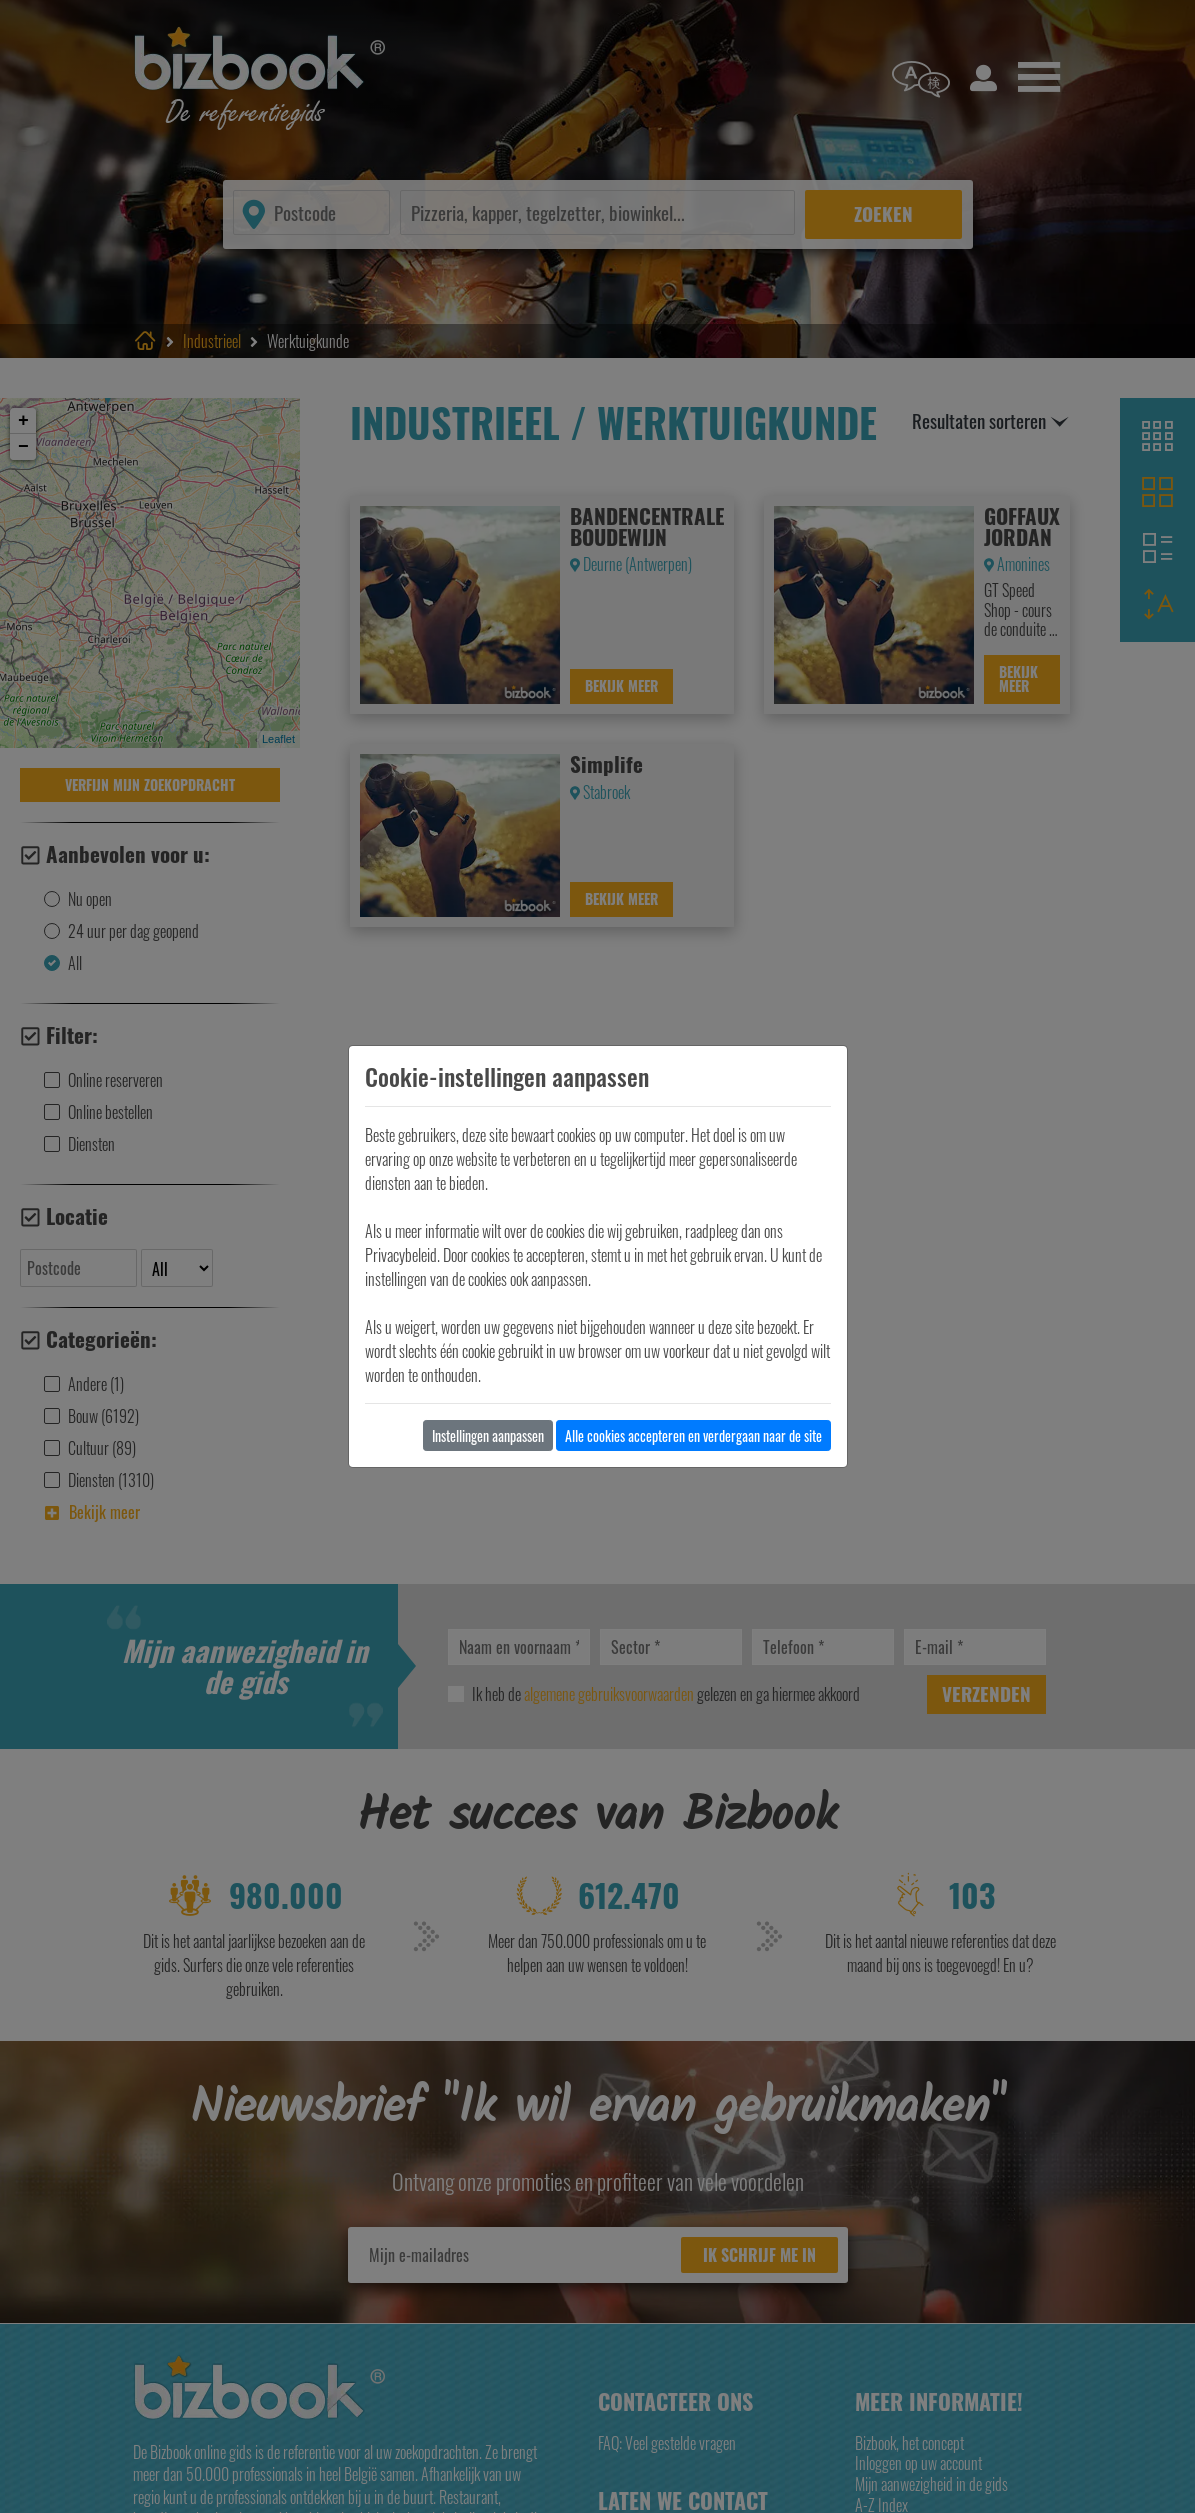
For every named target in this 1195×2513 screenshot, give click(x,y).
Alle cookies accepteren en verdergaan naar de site (693, 1435)
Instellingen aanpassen (488, 1435)
